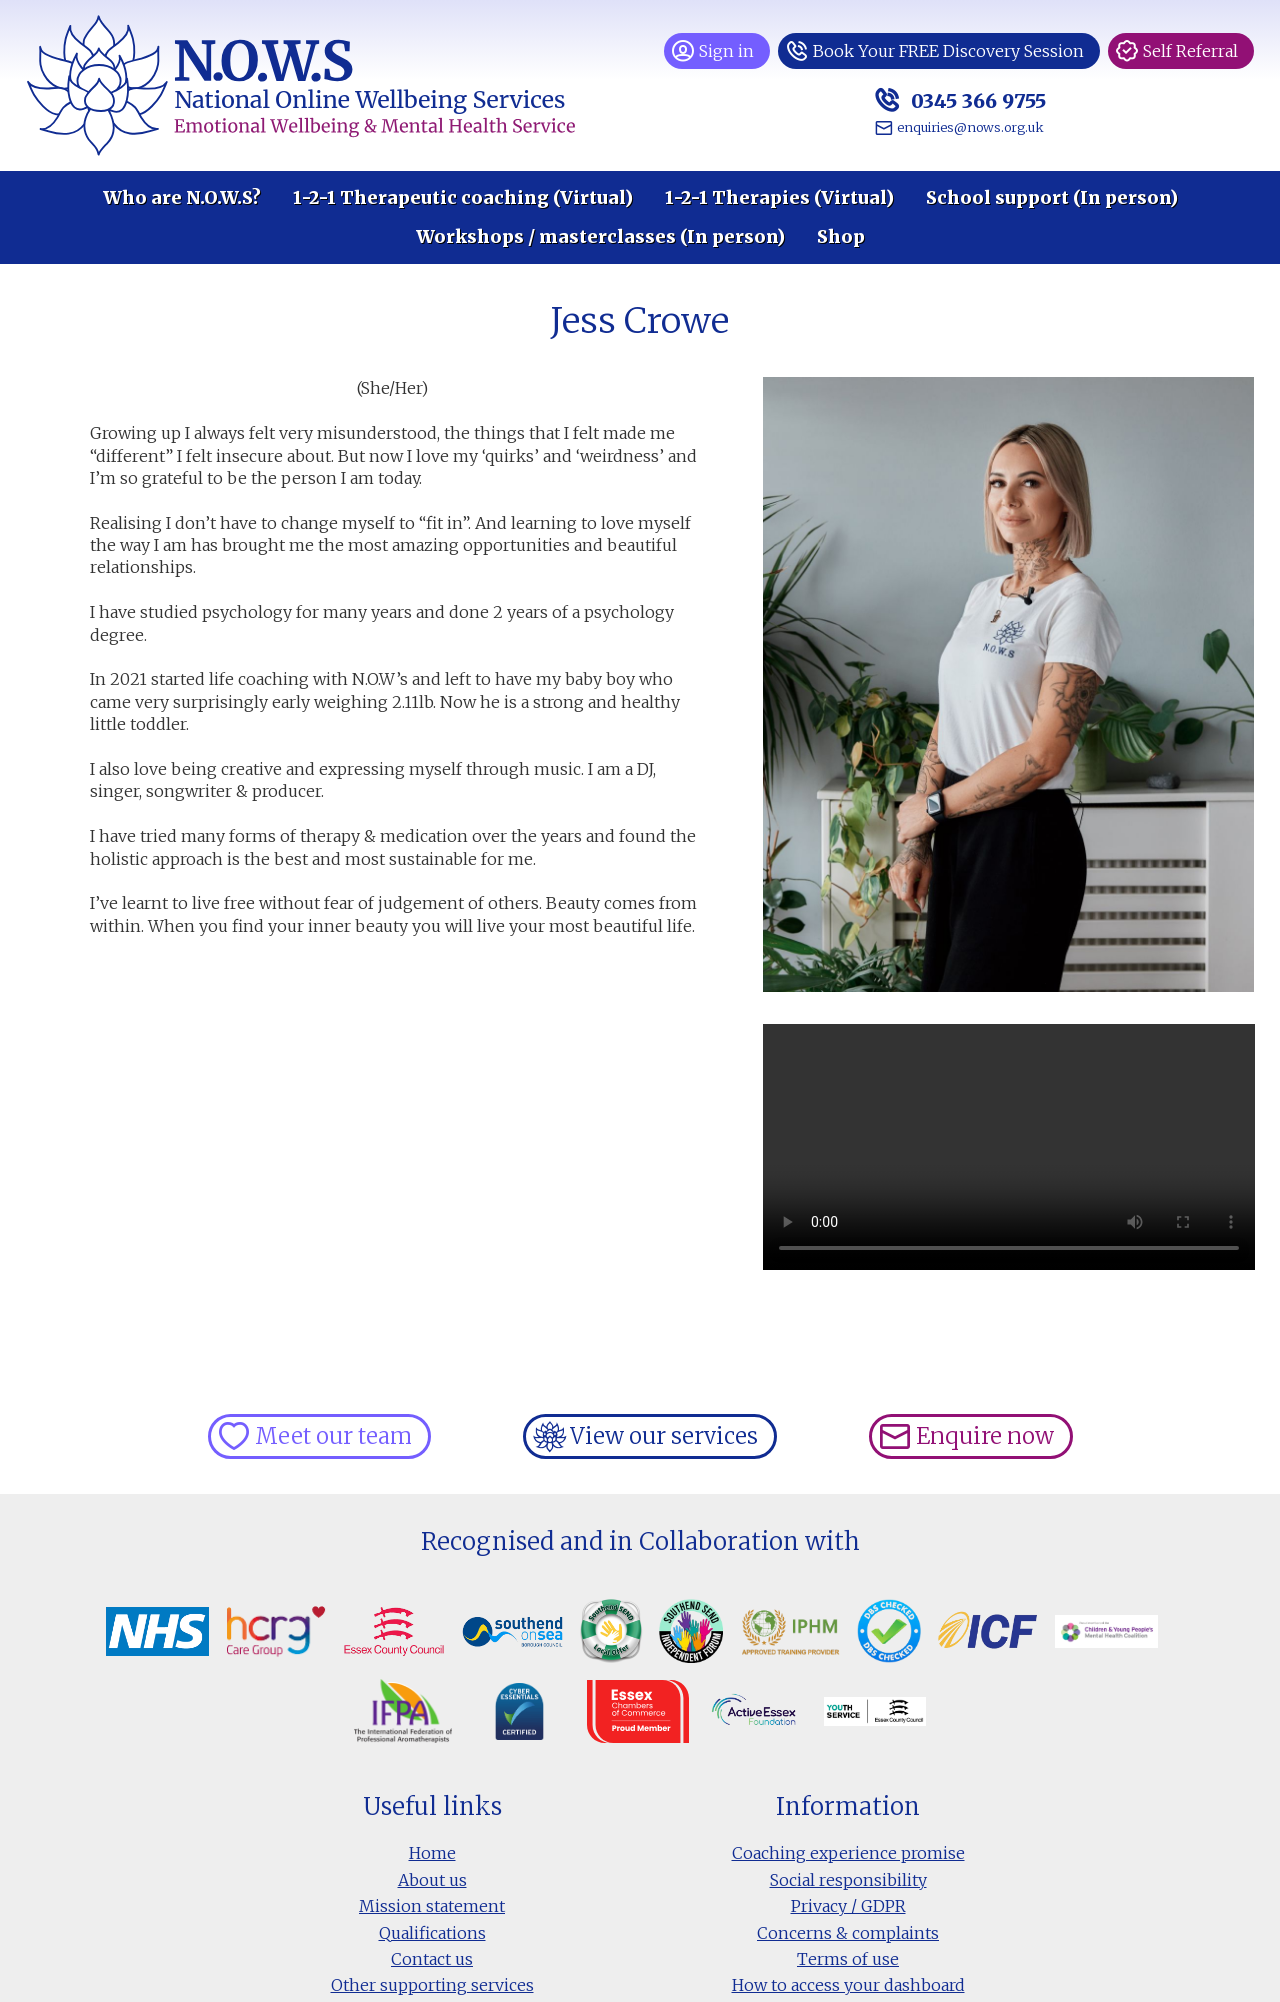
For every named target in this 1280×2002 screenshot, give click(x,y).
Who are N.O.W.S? (182, 198)
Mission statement (432, 1906)
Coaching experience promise (848, 1853)
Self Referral (1190, 51)
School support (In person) (1052, 198)
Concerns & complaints (848, 1933)
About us (432, 1880)
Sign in (726, 51)
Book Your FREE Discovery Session (948, 51)
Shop (841, 237)
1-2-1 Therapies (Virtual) (779, 198)
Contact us (432, 1959)
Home (432, 1853)
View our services (664, 1436)
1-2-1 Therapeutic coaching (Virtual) (463, 198)
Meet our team (333, 1436)
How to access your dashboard (848, 1985)
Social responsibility (848, 1880)
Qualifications (432, 1933)
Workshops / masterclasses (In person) (600, 237)
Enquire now (985, 1436)
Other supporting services (432, 1985)
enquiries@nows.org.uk (970, 127)
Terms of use (848, 1959)
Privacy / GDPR (848, 1906)
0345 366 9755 (976, 100)
